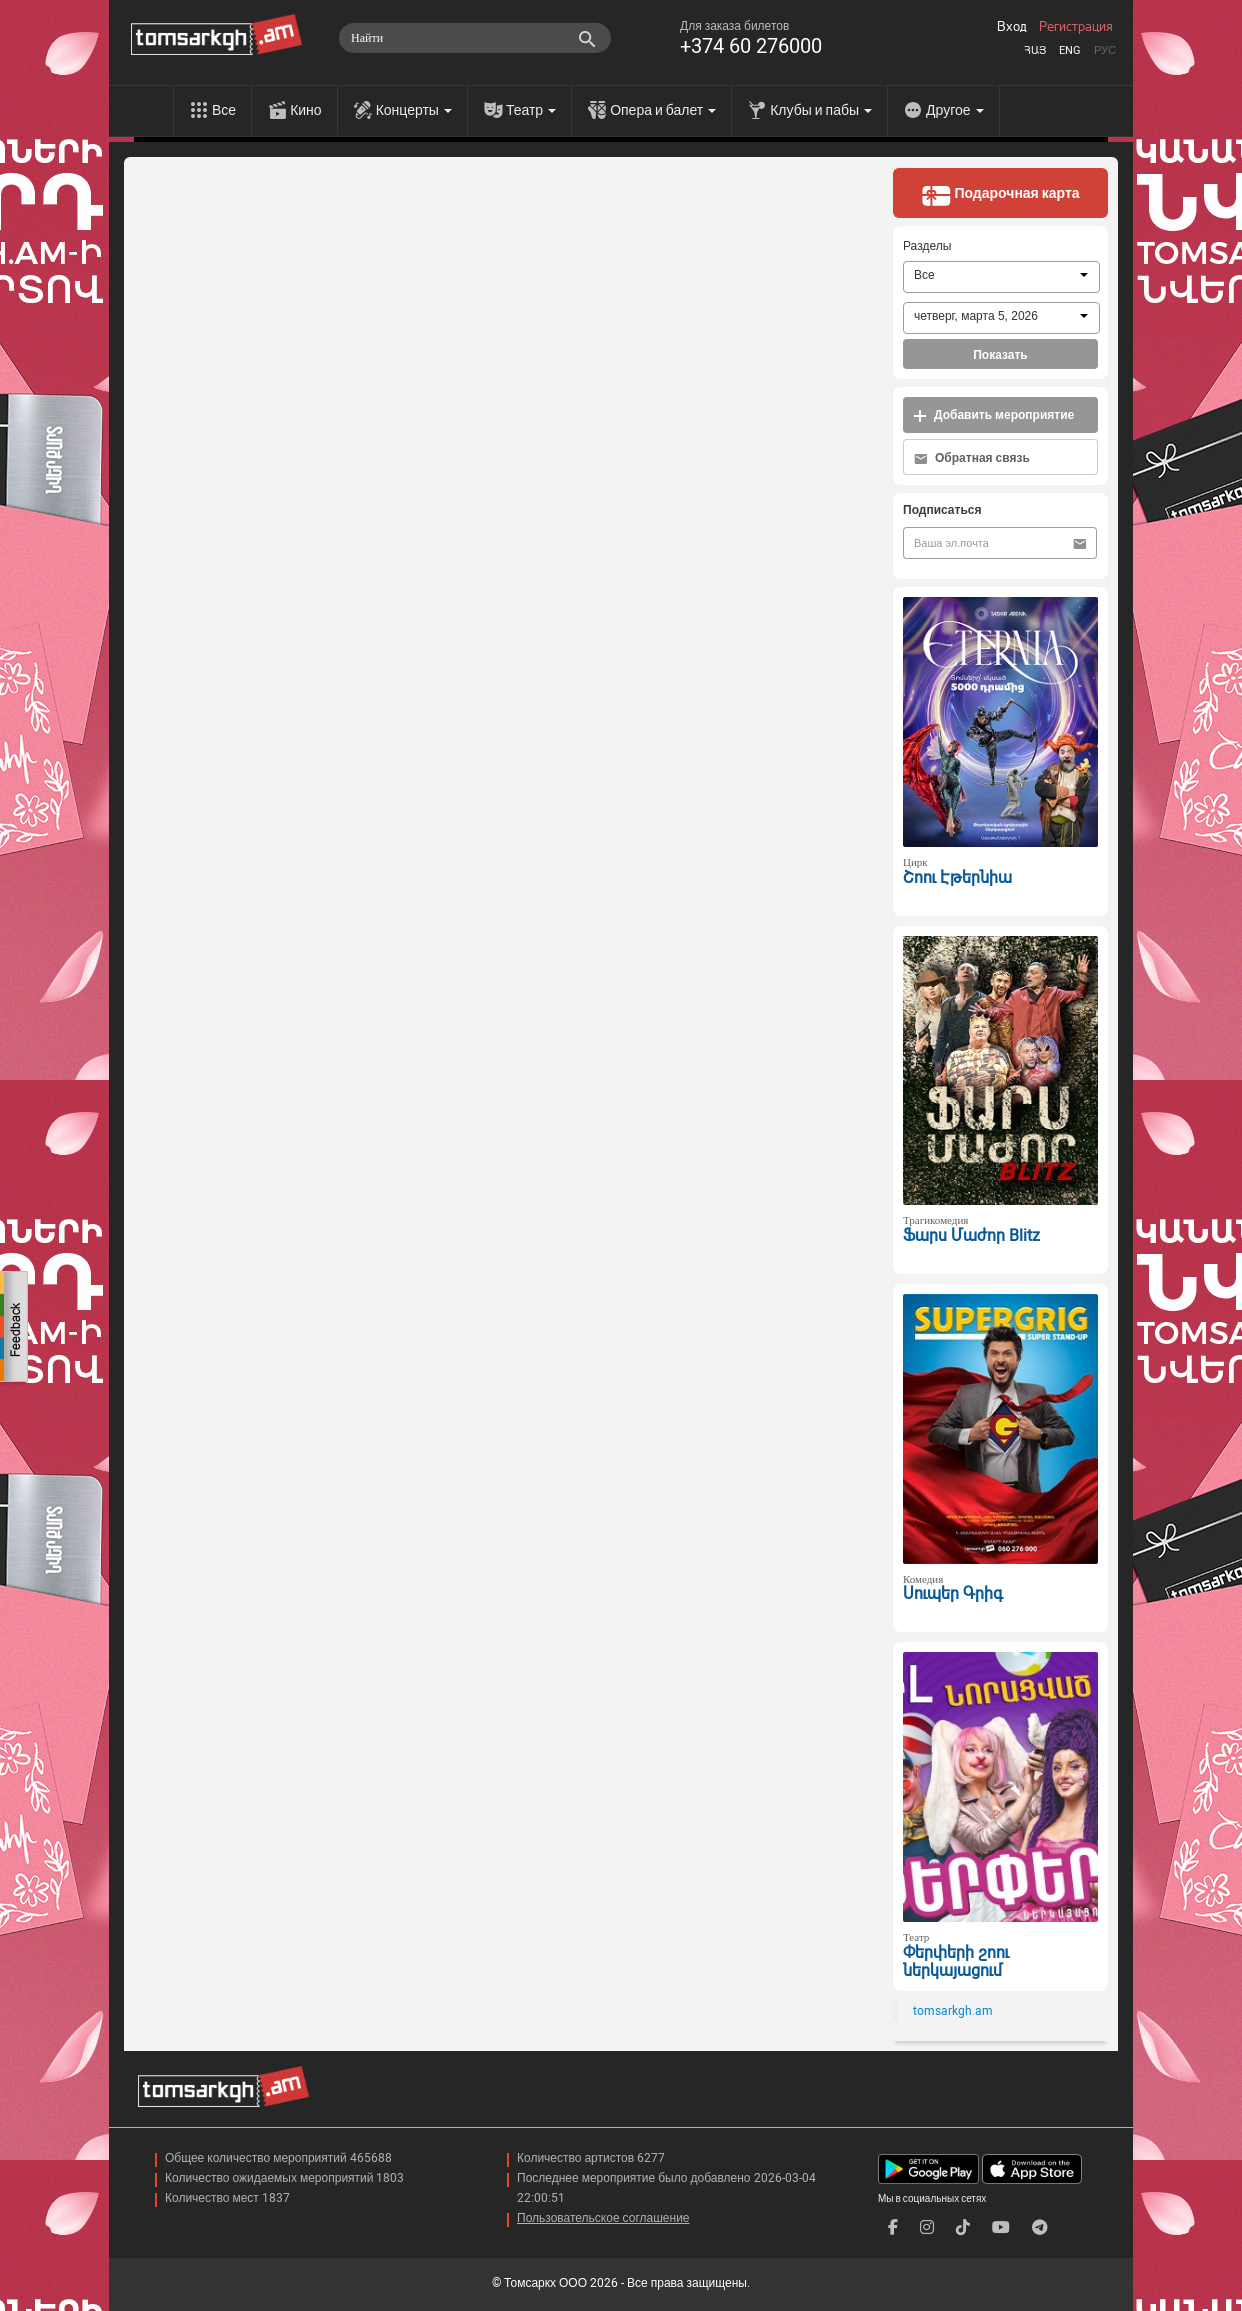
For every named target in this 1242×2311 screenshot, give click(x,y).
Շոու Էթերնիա (957, 877)
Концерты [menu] (414, 110)
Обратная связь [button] (972, 458)
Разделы (927, 246)
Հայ (1035, 50)
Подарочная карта (1000, 195)
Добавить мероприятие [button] (993, 415)
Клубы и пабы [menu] (821, 110)
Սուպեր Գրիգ (953, 1593)
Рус (1105, 50)
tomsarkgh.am (953, 2011)
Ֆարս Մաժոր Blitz (971, 1235)
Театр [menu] (531, 110)
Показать (1000, 355)
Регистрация (1076, 27)
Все (224, 110)
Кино (306, 110)
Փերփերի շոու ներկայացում (956, 1962)
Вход (1012, 27)
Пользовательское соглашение (603, 2218)
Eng (1070, 50)
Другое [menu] (954, 110)
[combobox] (1001, 277)
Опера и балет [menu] (663, 110)
